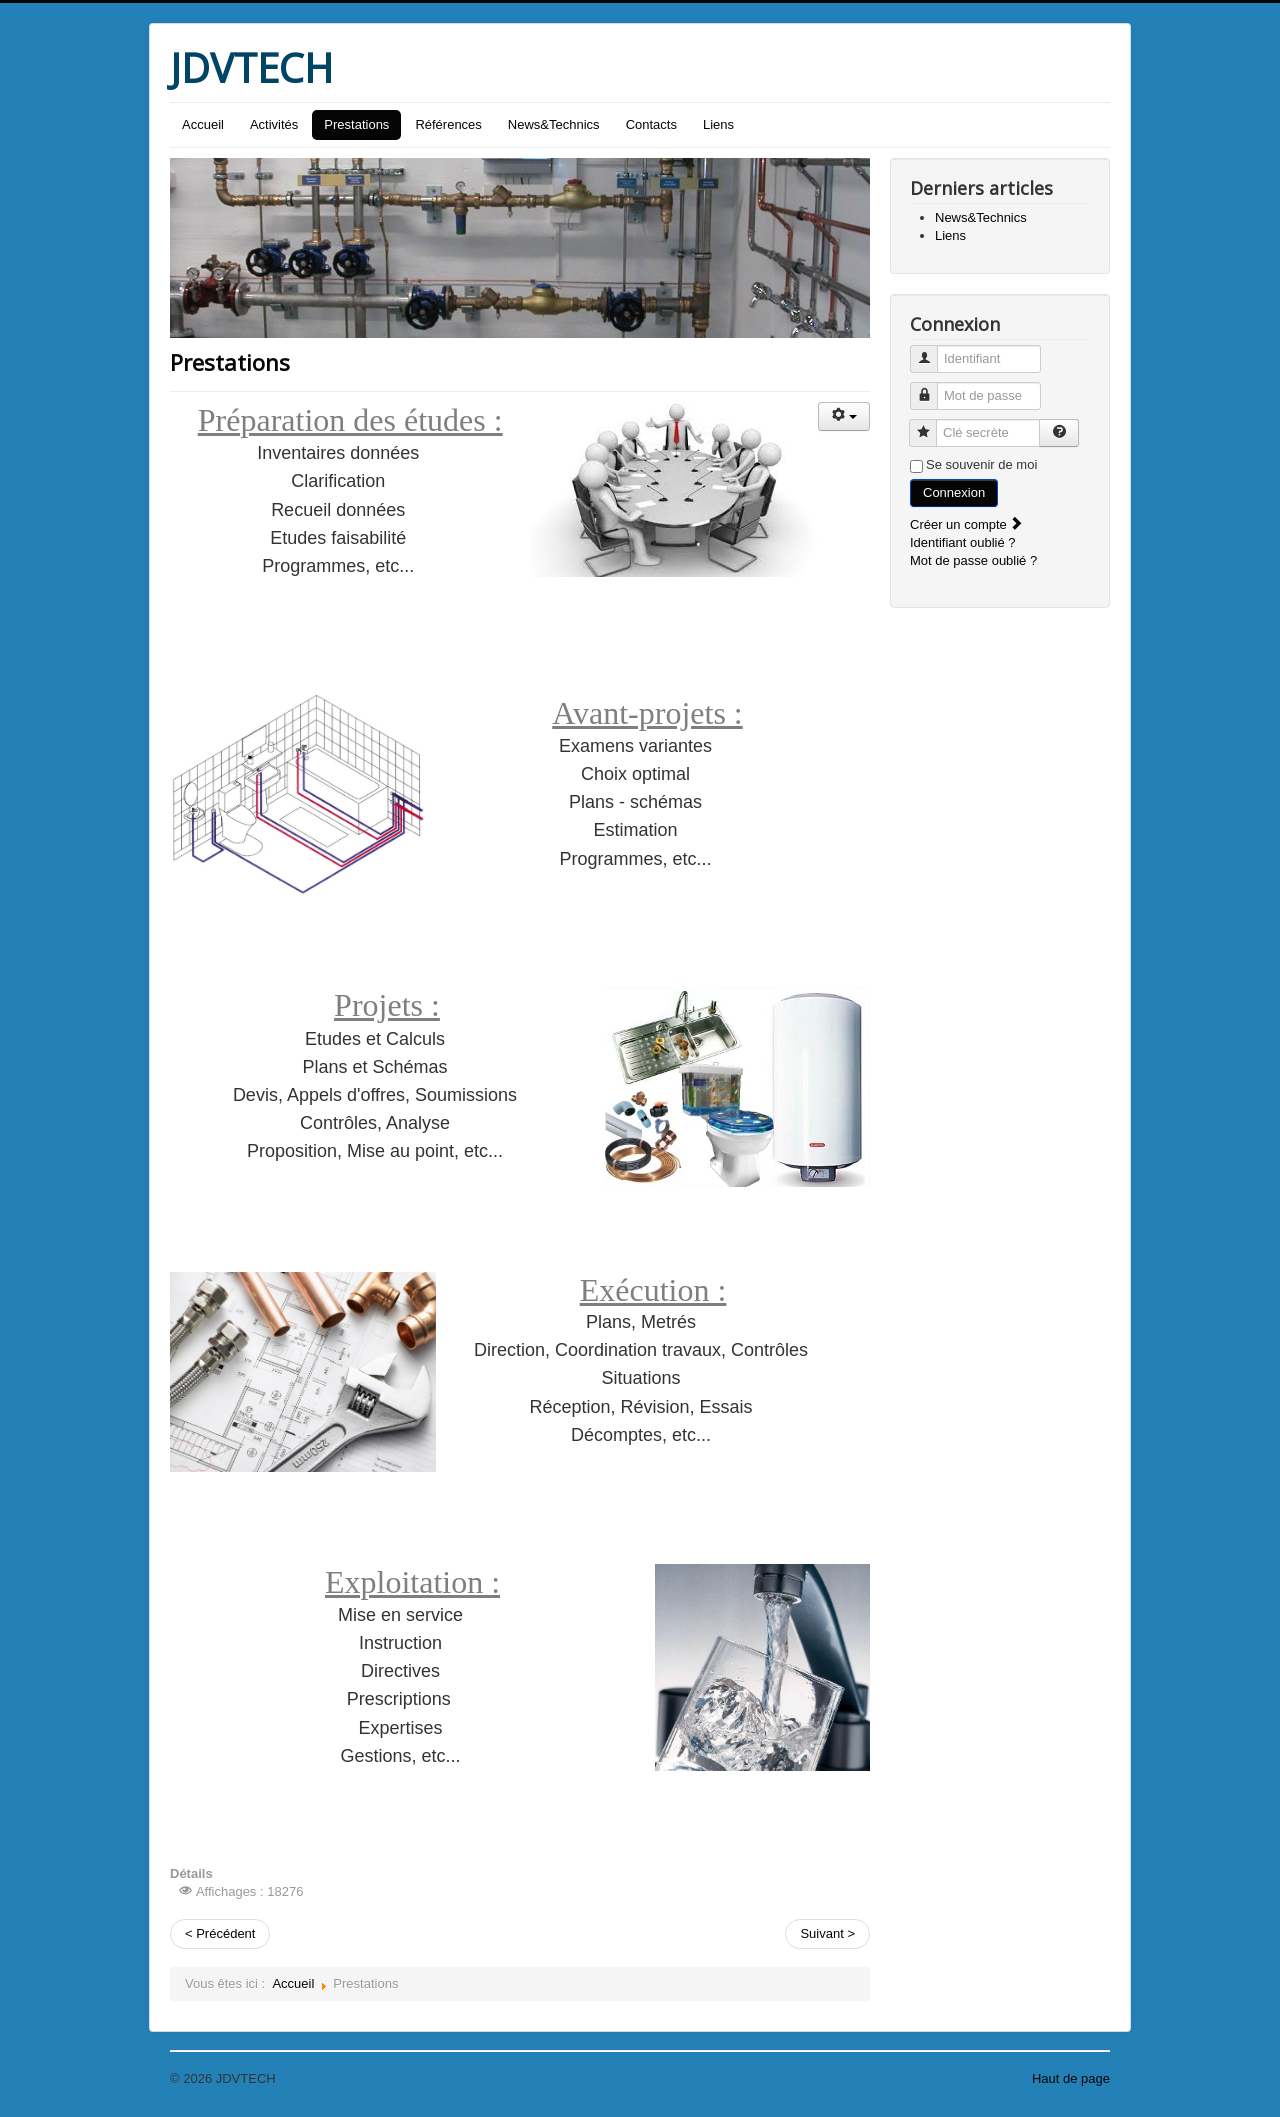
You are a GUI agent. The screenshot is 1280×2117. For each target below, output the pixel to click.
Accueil (203, 124)
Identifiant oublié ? (963, 542)
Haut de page (1071, 2078)
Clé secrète (930, 424)
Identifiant (931, 350)
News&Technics (554, 124)
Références (448, 124)
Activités (274, 124)
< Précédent (220, 1933)
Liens (718, 124)
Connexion (954, 492)
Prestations (356, 124)
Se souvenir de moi (981, 464)
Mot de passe (931, 387)
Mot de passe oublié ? (973, 560)
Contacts (651, 124)
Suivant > (827, 1933)
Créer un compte (967, 524)
